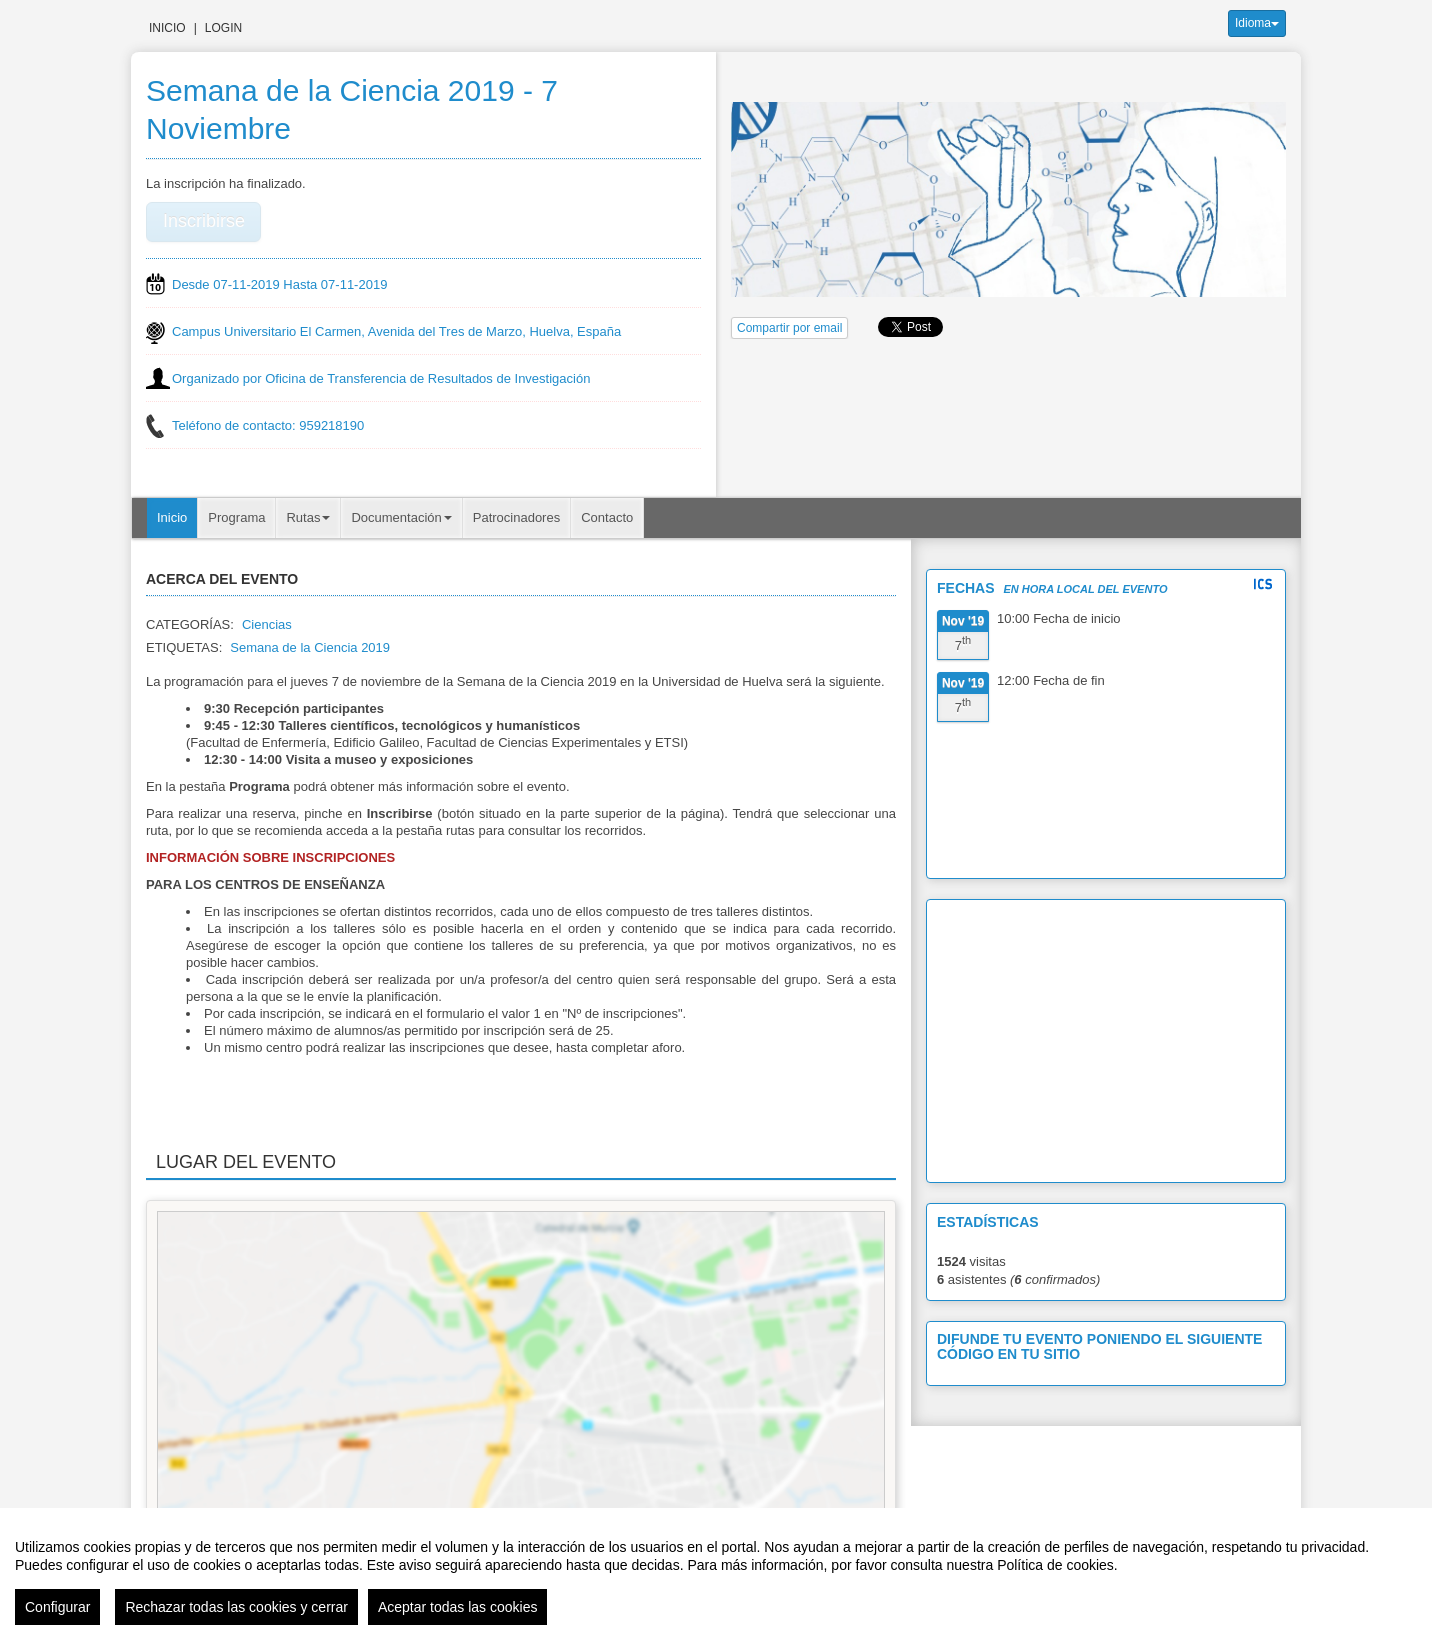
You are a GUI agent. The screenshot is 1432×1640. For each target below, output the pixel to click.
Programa (236, 517)
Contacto (607, 517)
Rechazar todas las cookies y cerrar (236, 1607)
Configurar (57, 1607)
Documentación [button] (401, 517)
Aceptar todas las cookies (458, 1607)
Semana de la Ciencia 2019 (310, 647)
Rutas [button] (308, 517)
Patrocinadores (516, 517)
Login (223, 28)
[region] (716, 1574)
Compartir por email (789, 328)
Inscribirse (204, 221)
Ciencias (267, 624)
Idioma (1257, 23)
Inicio (167, 28)
